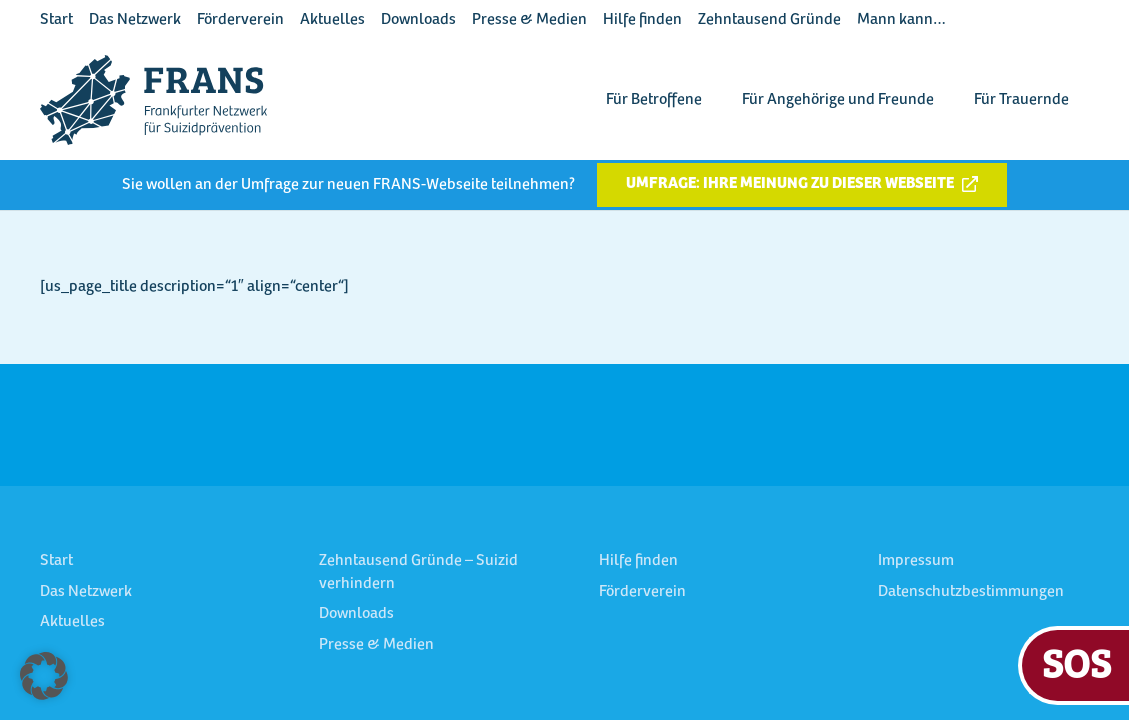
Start (56, 20)
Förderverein (240, 20)
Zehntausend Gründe (769, 20)
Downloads (418, 20)
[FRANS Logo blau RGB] (153, 100)
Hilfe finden (642, 20)
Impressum (916, 561)
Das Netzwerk (135, 20)
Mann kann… (901, 20)
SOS (1076, 662)
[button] (44, 676)
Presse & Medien (529, 20)
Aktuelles (332, 20)
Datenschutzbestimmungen (971, 592)
